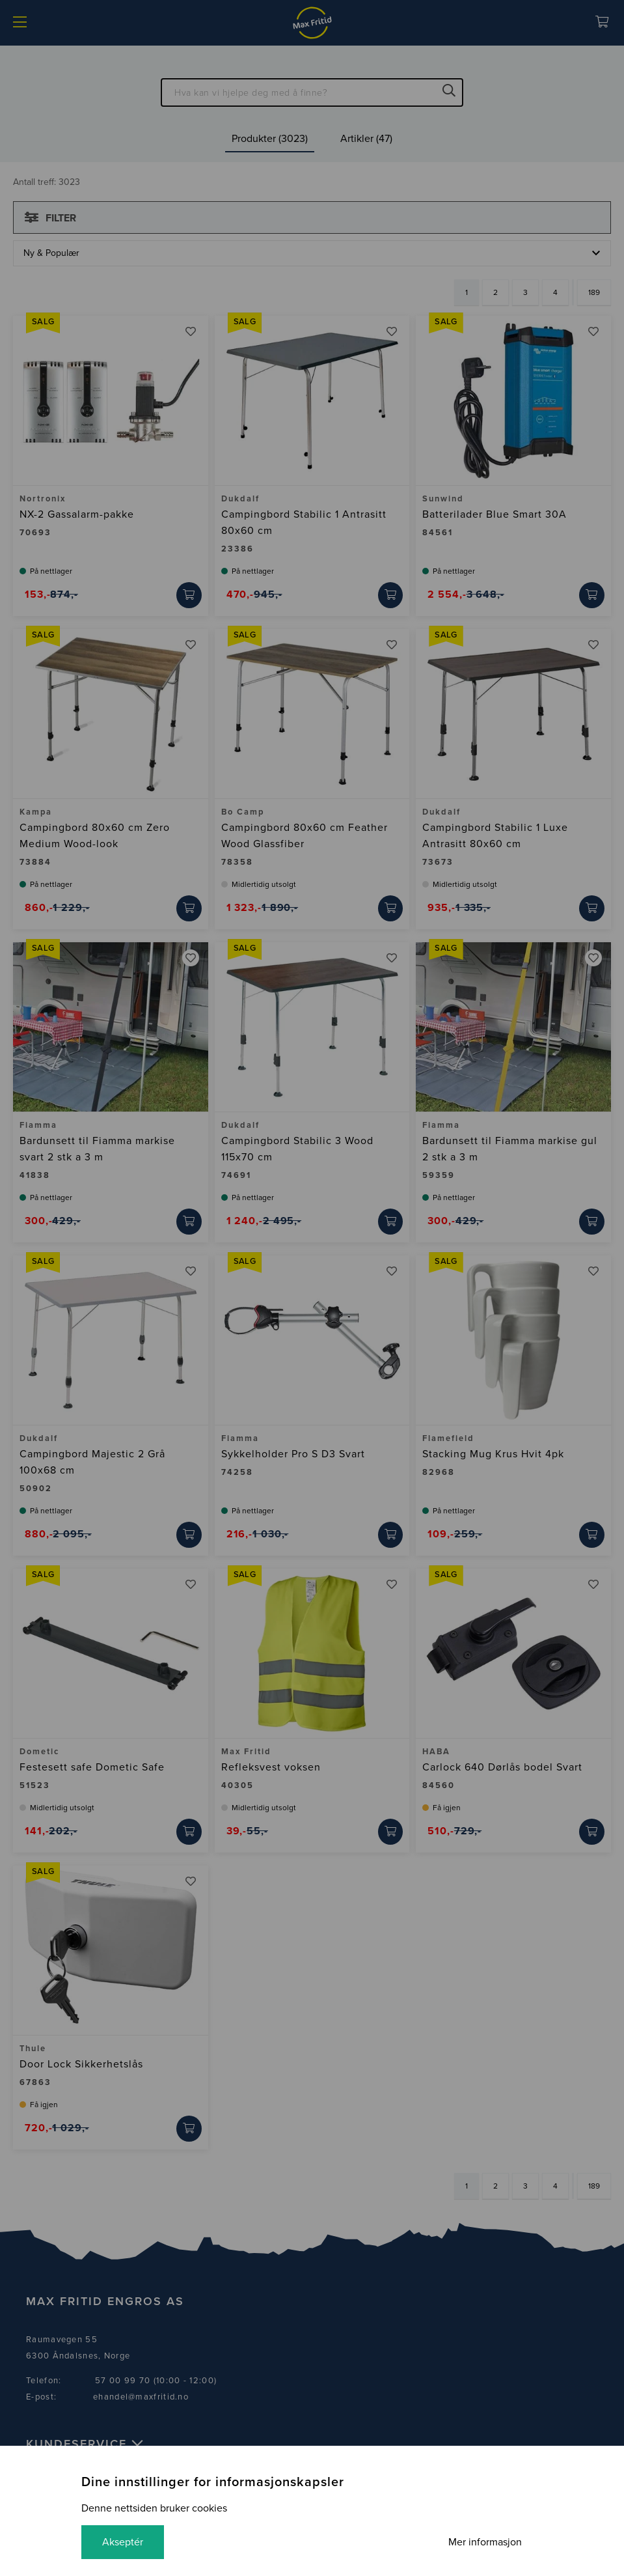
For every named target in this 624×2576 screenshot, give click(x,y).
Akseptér (122, 2542)
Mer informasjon (485, 2542)
